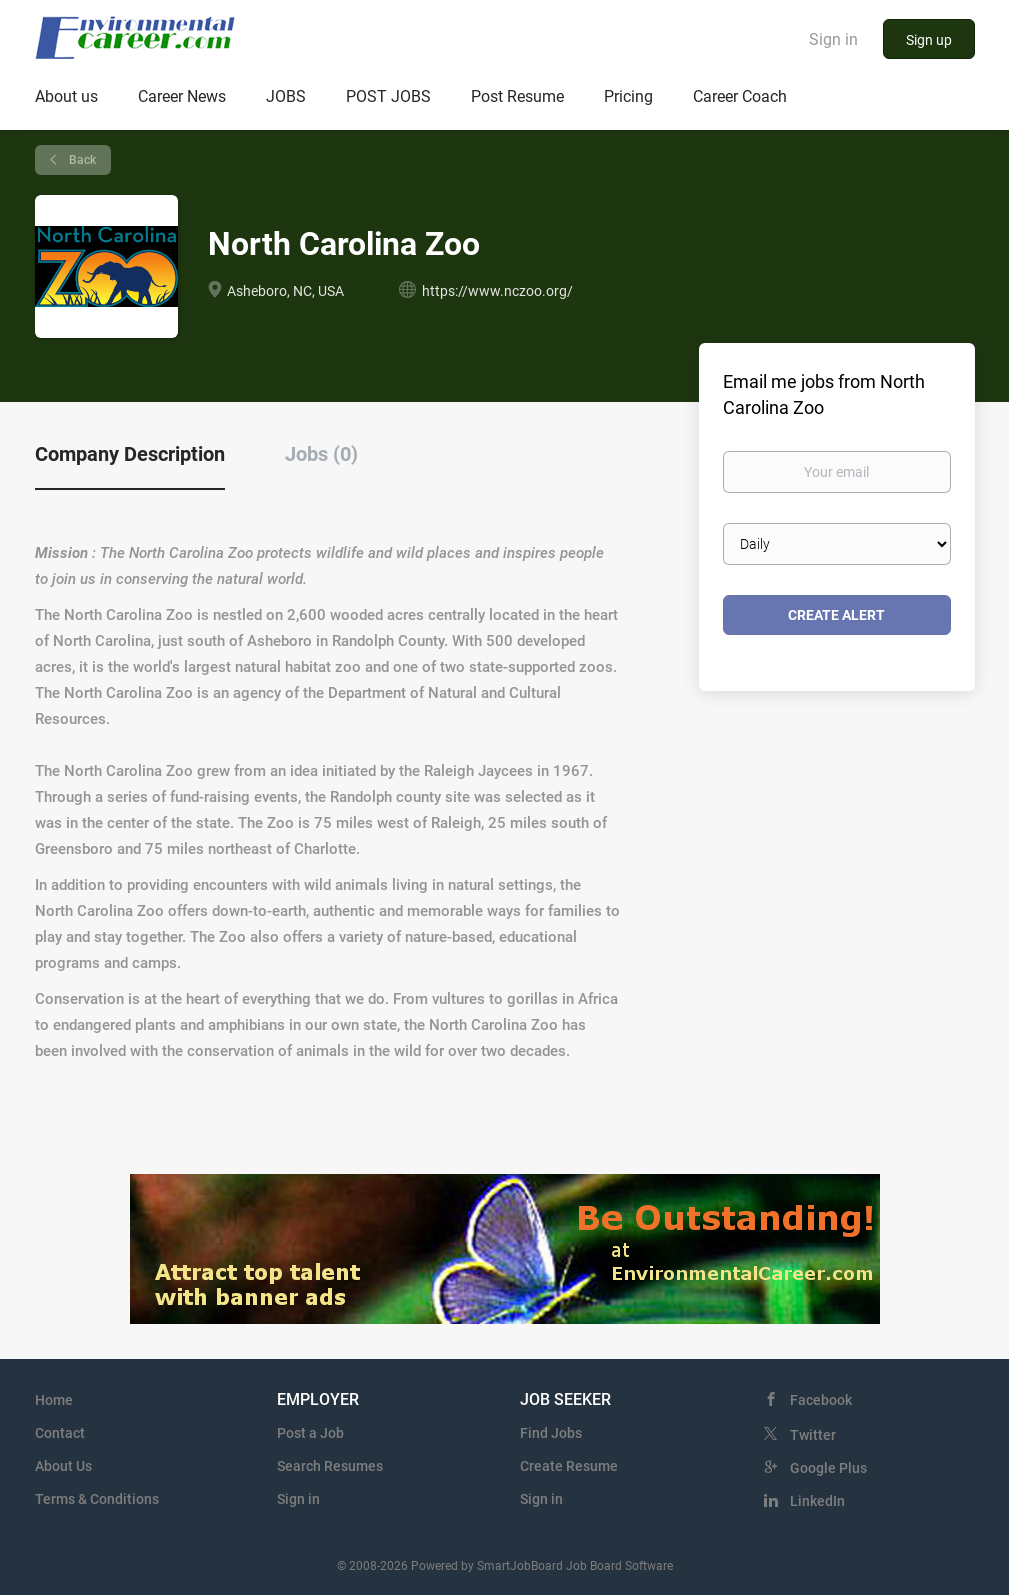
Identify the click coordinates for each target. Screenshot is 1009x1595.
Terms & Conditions (97, 1499)
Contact (60, 1433)
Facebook (821, 1400)
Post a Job (310, 1433)
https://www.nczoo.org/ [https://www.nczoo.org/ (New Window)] (497, 291)
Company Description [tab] (130, 454)
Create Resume (569, 1466)
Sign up (929, 40)
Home (54, 1400)
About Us (63, 1466)
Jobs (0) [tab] (321, 454)
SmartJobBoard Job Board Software (575, 1566)
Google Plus (828, 1468)
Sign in (833, 39)
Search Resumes (330, 1466)
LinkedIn (817, 1501)
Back (81, 160)
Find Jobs (551, 1433)
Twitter (813, 1435)
